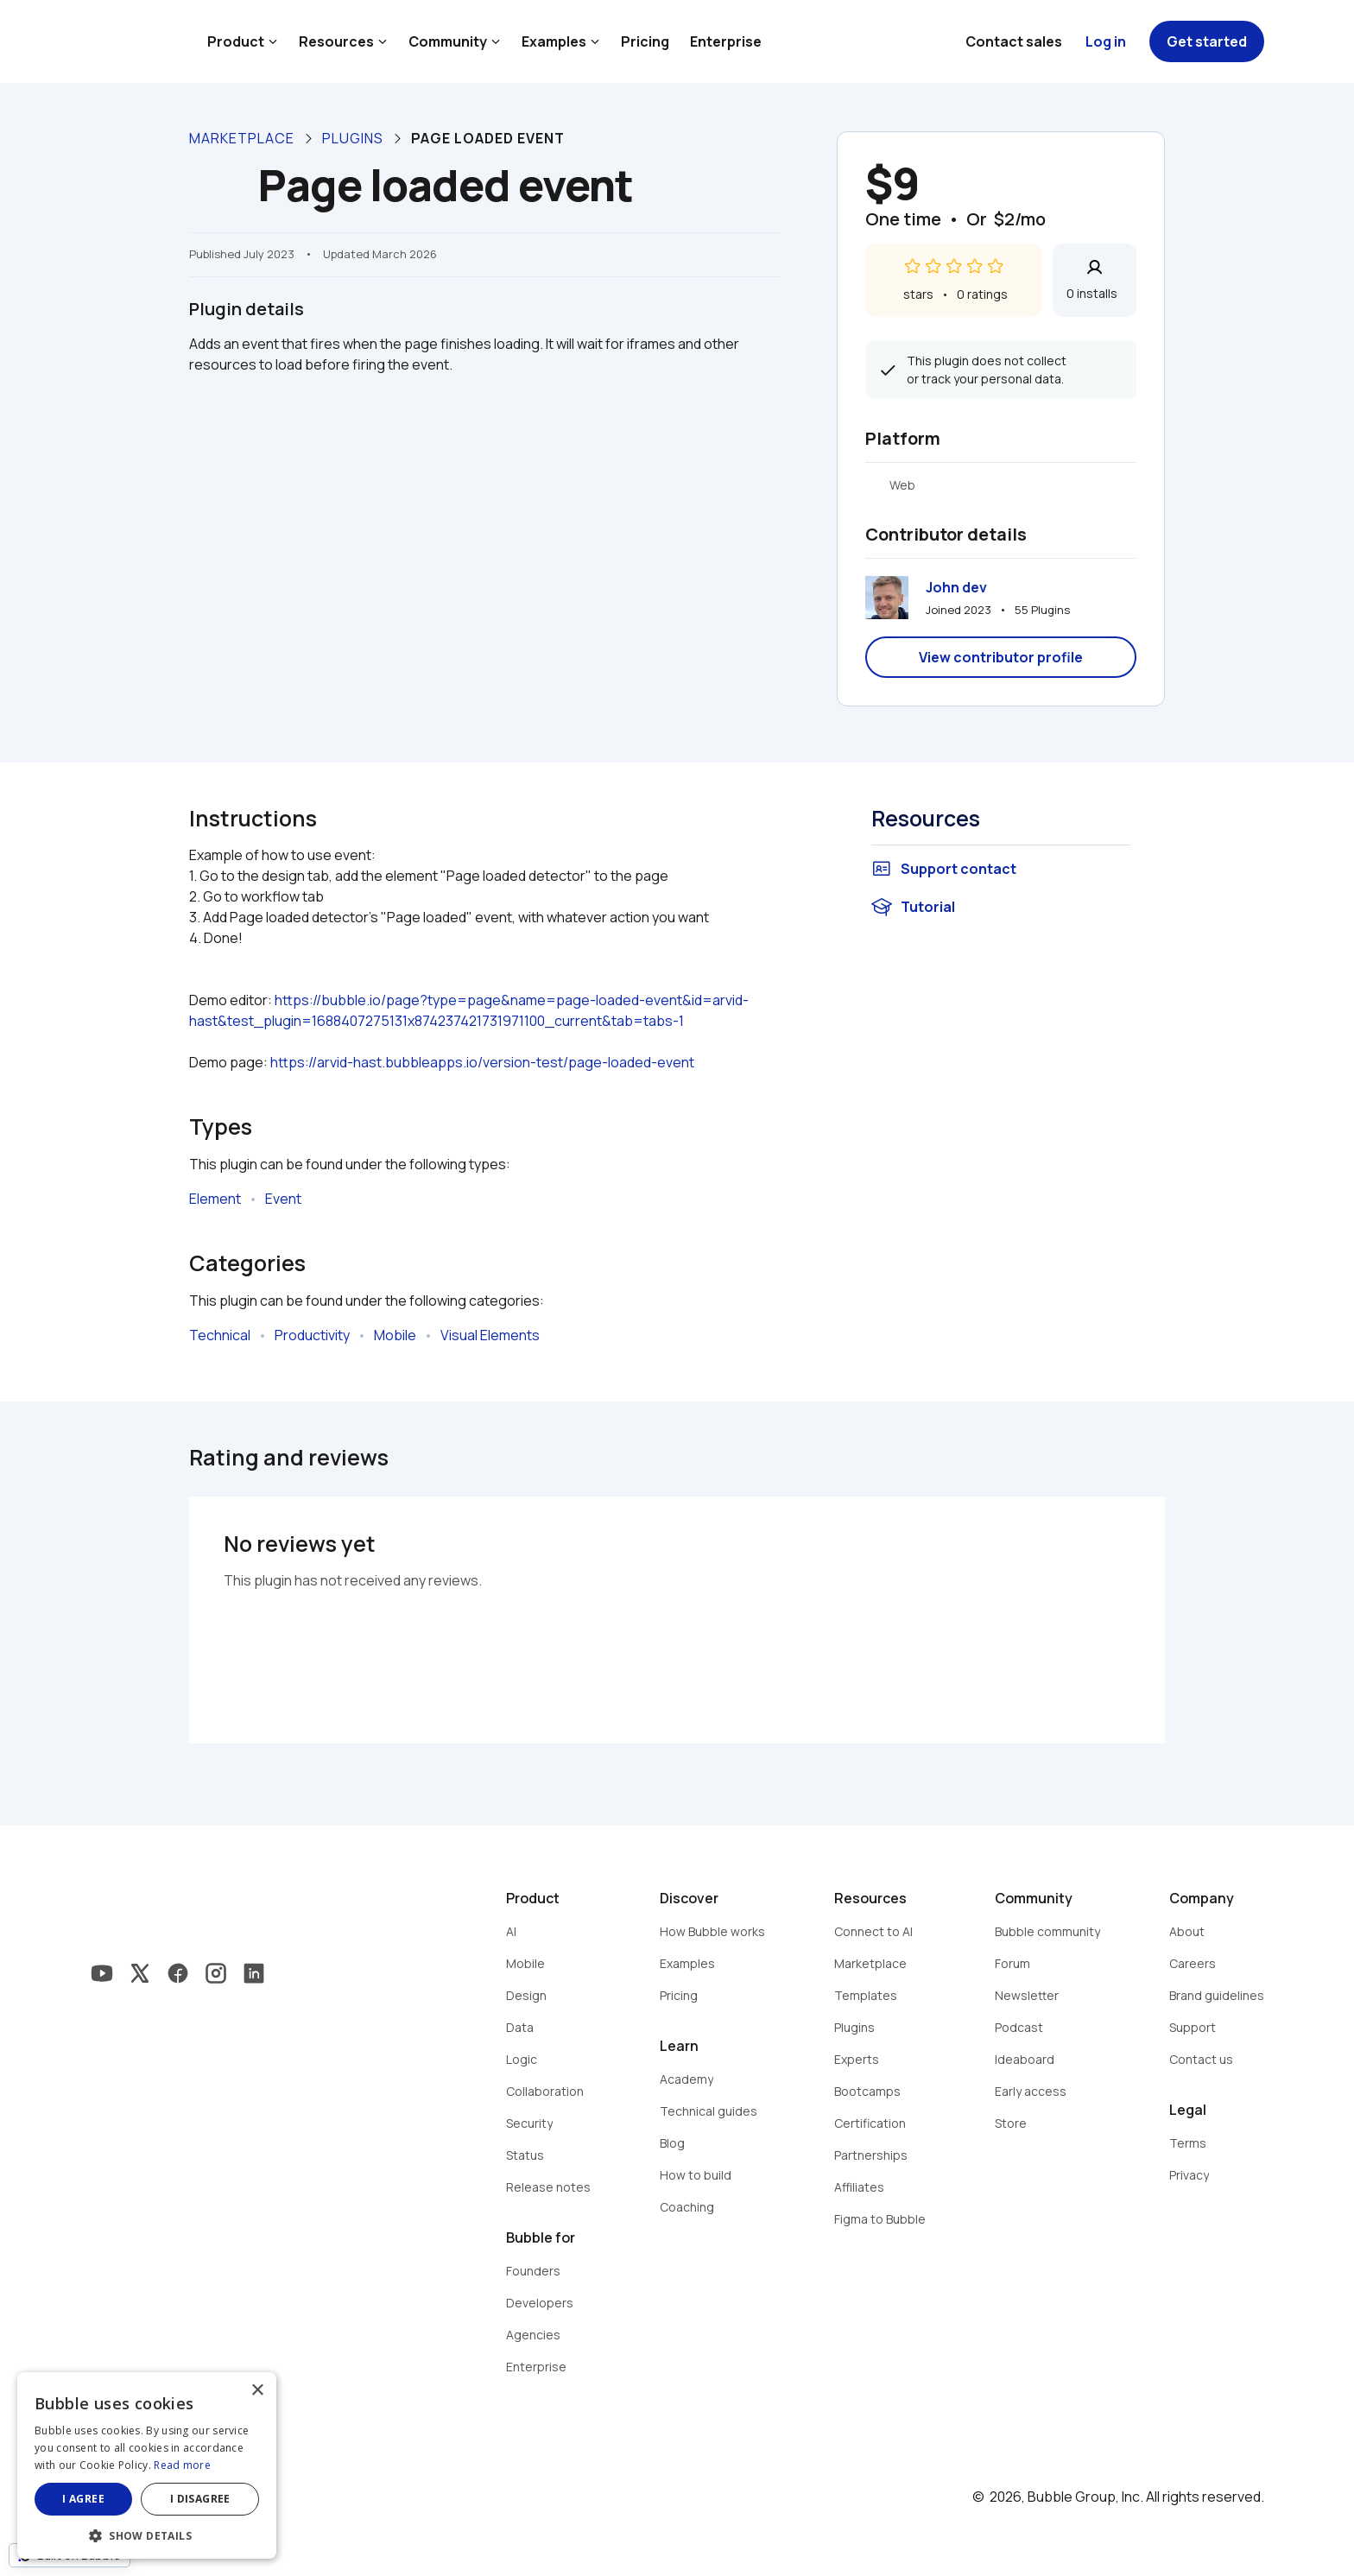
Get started (1207, 41)
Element (215, 1198)
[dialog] (146, 2465)
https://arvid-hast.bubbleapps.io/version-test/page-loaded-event (482, 1062)
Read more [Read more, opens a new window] (182, 2465)
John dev (956, 587)
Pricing (645, 41)
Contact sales (1013, 41)
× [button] (256, 2390)
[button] (147, 2534)
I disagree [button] (200, 2498)
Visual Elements (490, 1335)
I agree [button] (83, 2498)
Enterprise (726, 41)
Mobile (395, 1335)
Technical (219, 1335)
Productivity (312, 1335)
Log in (1105, 41)
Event (283, 1198)
